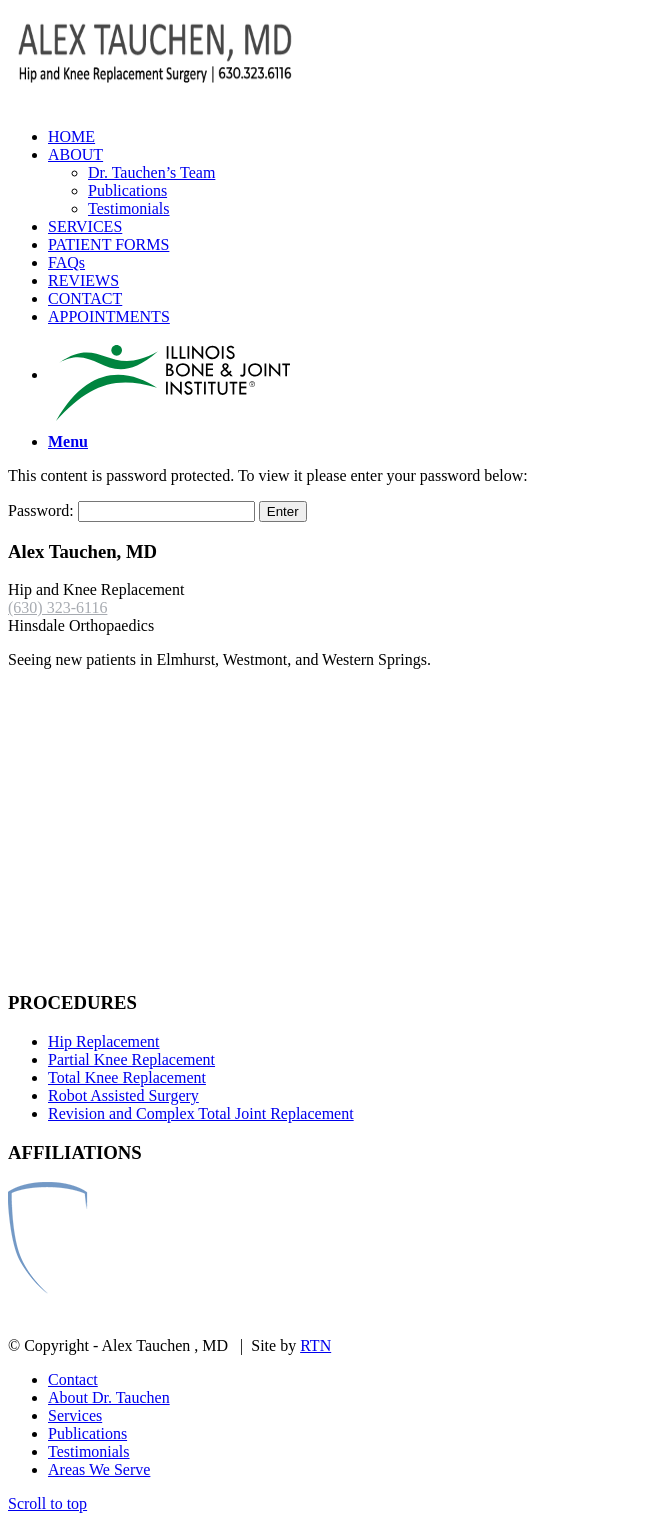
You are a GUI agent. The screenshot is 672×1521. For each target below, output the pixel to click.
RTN (315, 1345)
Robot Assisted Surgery (123, 1095)
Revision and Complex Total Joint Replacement (201, 1113)
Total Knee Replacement (127, 1077)
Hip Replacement (104, 1041)
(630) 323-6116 (57, 607)
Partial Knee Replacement (131, 1059)
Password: (131, 510)
